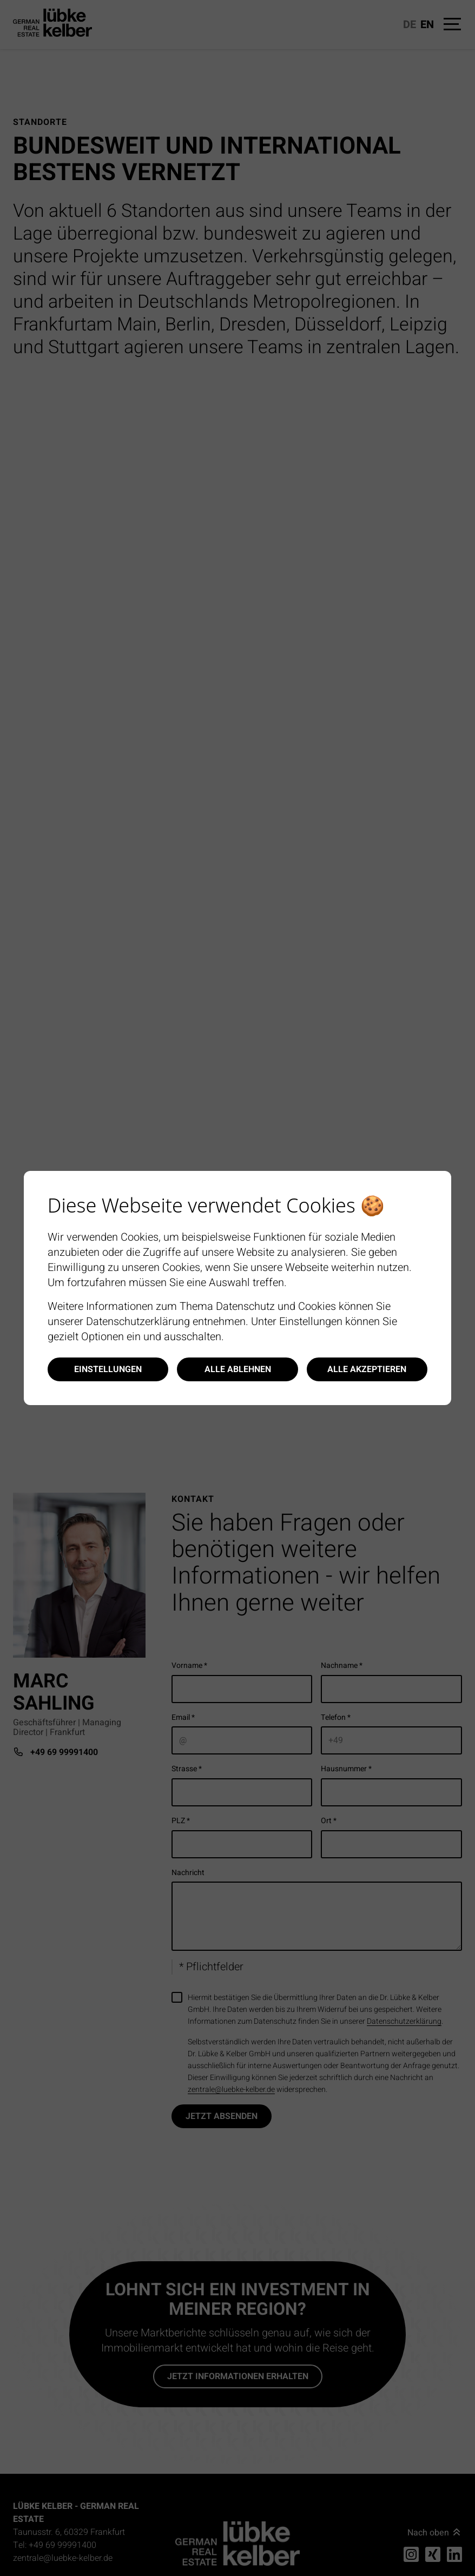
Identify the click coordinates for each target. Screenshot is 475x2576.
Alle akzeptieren (366, 1369)
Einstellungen (108, 1369)
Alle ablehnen (237, 1369)
